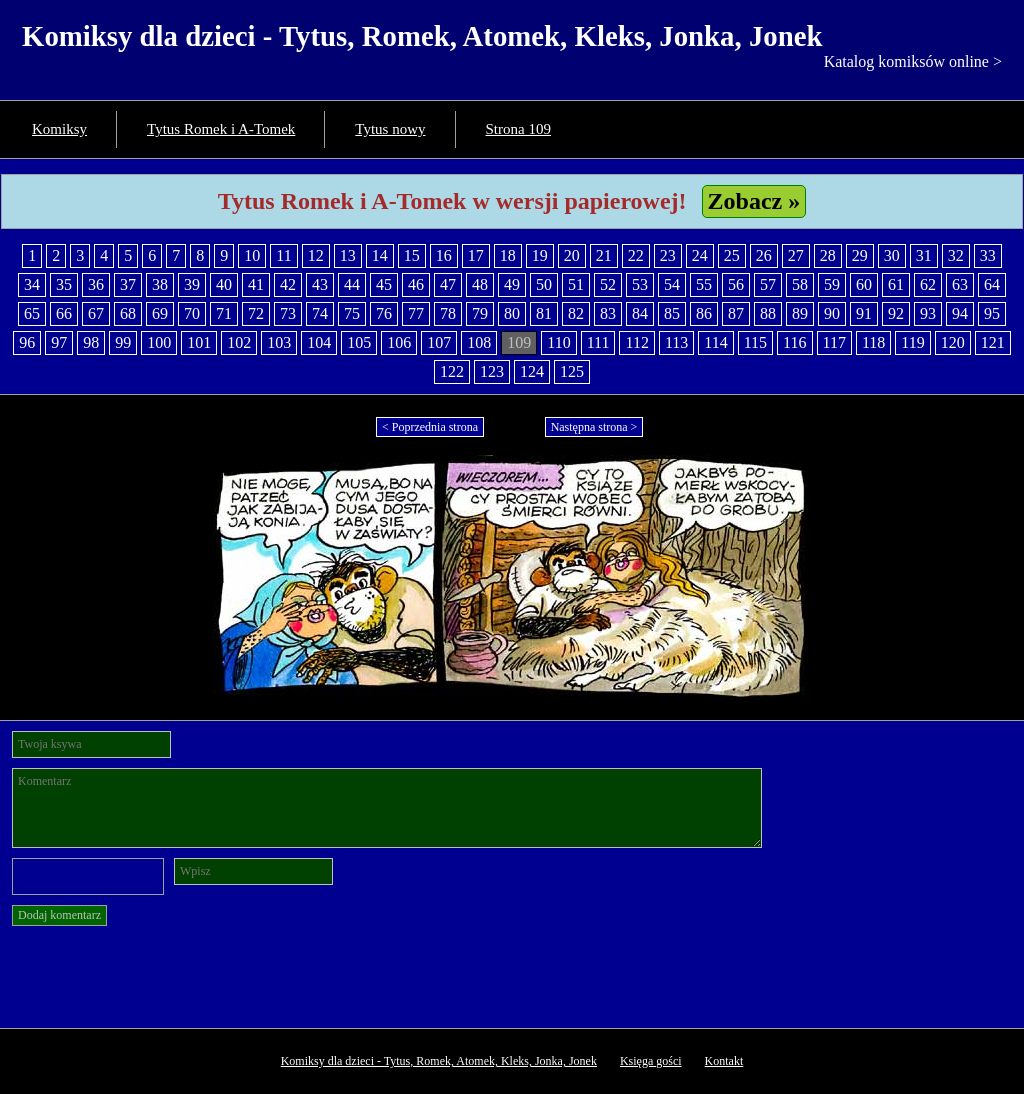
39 (192, 284)
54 (672, 284)
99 (123, 342)
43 (320, 284)
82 (576, 313)
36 (96, 284)
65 (32, 313)
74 (320, 313)
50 (544, 284)
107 (439, 342)
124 (532, 371)
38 (160, 284)
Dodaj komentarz (59, 915)
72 (256, 313)
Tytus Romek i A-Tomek (221, 129)
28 (828, 255)
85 (672, 313)
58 (800, 284)
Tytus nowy (390, 129)
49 (512, 284)
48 (480, 284)
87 (736, 313)
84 (640, 313)
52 (608, 284)
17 (476, 255)
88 (768, 313)
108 (479, 342)
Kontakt (724, 1061)
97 (59, 342)
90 (832, 313)
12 (316, 255)
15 (412, 255)
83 (608, 313)
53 (640, 284)
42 (288, 284)
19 (540, 255)
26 (764, 255)
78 (448, 313)
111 (598, 342)
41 (256, 284)
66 (64, 313)
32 (956, 255)
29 (860, 255)
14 (380, 255)
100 (159, 342)
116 (794, 342)
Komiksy (59, 129)
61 (896, 284)
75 (352, 313)
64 (992, 284)
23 (668, 255)
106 (399, 342)
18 (508, 255)
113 (676, 342)
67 (96, 313)
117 (834, 342)
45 (384, 284)
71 (224, 313)
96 (27, 342)
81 (544, 313)
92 (896, 313)
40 (224, 284)
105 (359, 342)
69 (160, 313)
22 (636, 255)
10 (252, 255)
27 (796, 255)
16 (444, 255)
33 (988, 255)
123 (492, 371)
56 (736, 284)
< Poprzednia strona (430, 427)
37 (128, 284)
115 (755, 342)
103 (279, 342)
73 (288, 313)
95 (992, 313)
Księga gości (651, 1061)
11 (283, 255)
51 (576, 284)
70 (192, 313)
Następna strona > (594, 427)
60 (864, 284)
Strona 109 (518, 129)
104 (319, 342)
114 (715, 342)
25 (732, 255)
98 (91, 342)
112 (636, 342)
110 (558, 342)
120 (953, 342)
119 (912, 342)
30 (892, 255)
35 (64, 284)
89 (800, 313)
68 (128, 313)
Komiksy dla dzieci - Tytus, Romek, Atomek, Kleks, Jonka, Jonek (422, 36)
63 (960, 284)
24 (700, 255)
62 (928, 284)
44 (352, 284)
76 (384, 313)
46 (416, 284)
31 (924, 255)
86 (704, 313)
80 (512, 313)
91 (864, 313)
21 (604, 255)
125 (572, 371)
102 (239, 342)
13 (348, 255)
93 (928, 313)
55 (704, 284)
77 (416, 313)
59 (832, 284)
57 (768, 284)
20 (572, 255)
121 (993, 342)
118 (873, 342)
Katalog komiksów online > (913, 61)
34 (32, 284)
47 (448, 284)
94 (960, 313)
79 (480, 313)
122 (452, 371)
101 (199, 342)
